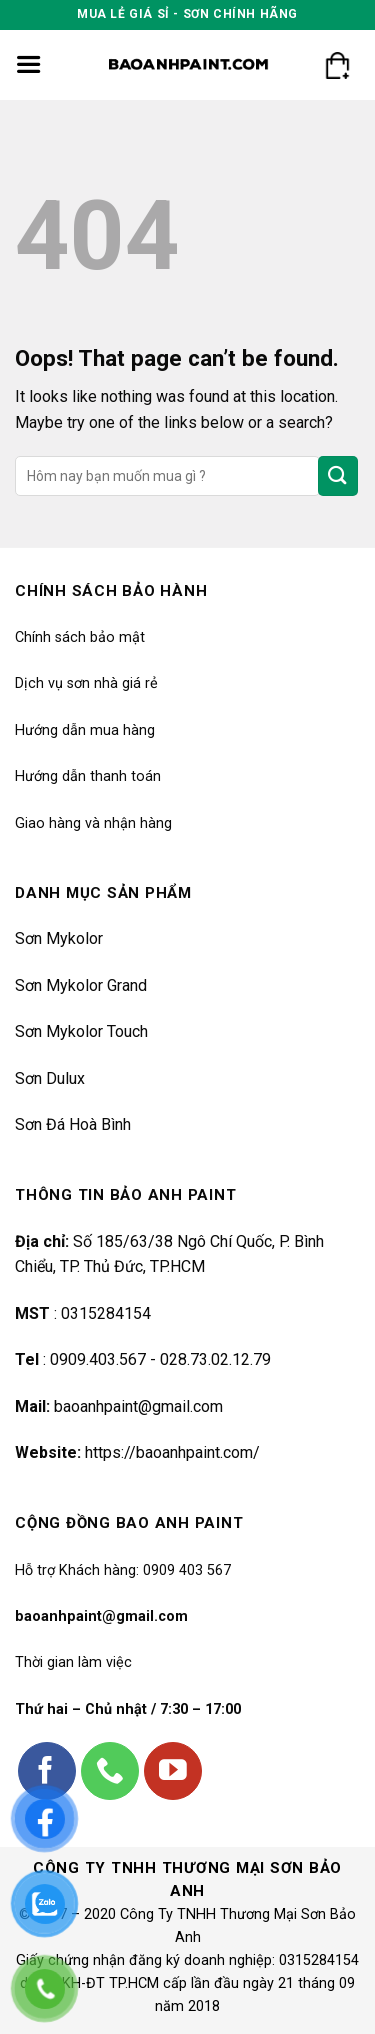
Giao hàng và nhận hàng (93, 823)
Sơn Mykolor (59, 938)
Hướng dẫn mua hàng (85, 730)
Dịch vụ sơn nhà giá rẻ (86, 683)
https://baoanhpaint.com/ (172, 1452)
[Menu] (28, 65)
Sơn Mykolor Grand (81, 985)
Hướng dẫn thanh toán (88, 776)
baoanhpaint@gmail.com (138, 1406)
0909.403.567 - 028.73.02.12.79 (160, 1359)
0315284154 (104, 1313)
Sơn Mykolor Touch (81, 1031)
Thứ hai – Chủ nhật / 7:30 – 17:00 (128, 1709)
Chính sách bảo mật (80, 637)
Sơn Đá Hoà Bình (73, 1124)
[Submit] (338, 475)
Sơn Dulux (50, 1078)
